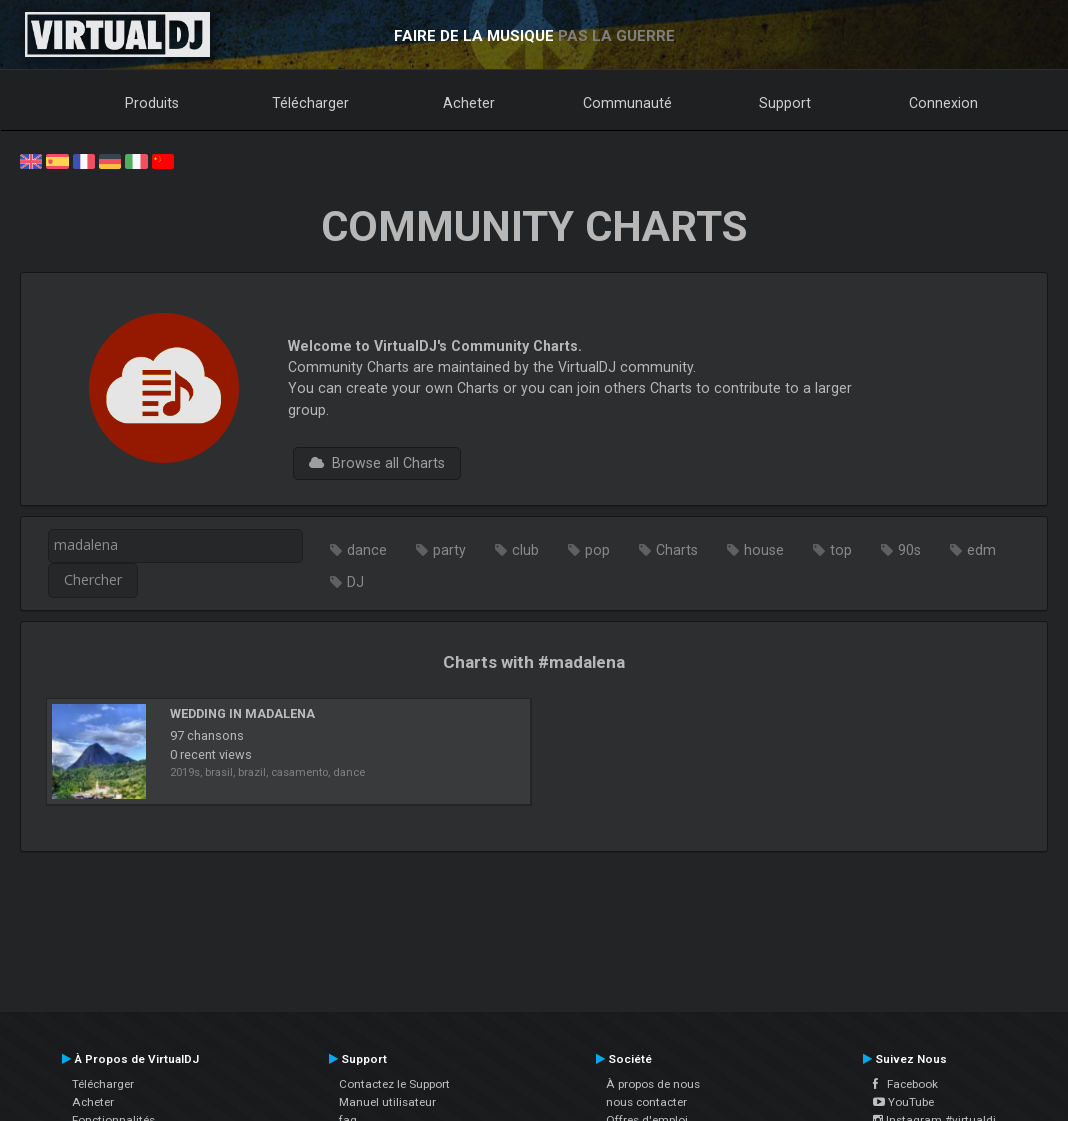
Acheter (469, 103)
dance (367, 550)
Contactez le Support (394, 1084)
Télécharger (310, 103)
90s (909, 550)
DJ (355, 582)
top (841, 550)
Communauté (627, 103)
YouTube (903, 1102)
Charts (677, 550)
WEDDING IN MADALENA (242, 713)
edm (981, 550)
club (525, 550)
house (764, 550)
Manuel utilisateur (387, 1102)
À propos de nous (653, 1084)
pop (597, 550)
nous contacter (646, 1102)
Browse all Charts (377, 463)
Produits (152, 103)
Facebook (905, 1084)
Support (785, 103)
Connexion (943, 103)
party (449, 550)
